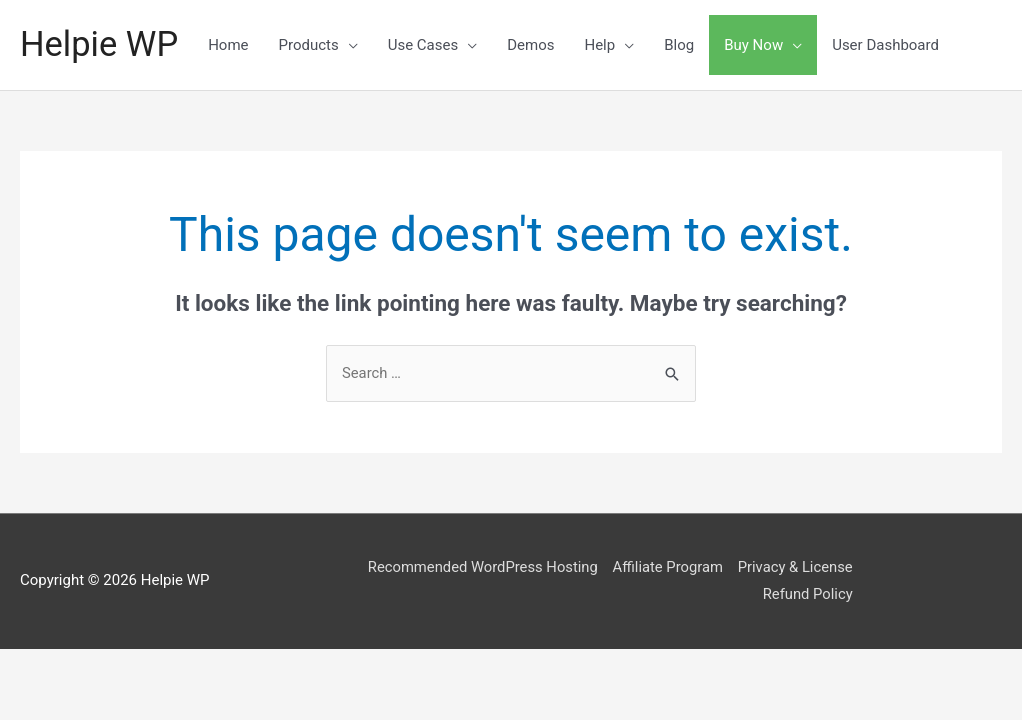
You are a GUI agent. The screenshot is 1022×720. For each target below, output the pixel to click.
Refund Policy (817, 595)
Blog (682, 45)
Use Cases (425, 45)
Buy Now (756, 45)
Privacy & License (805, 567)
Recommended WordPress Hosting (488, 567)
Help (602, 45)
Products (311, 45)
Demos (533, 45)
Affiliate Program (675, 567)
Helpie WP (100, 44)
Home (231, 45)
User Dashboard (888, 45)
